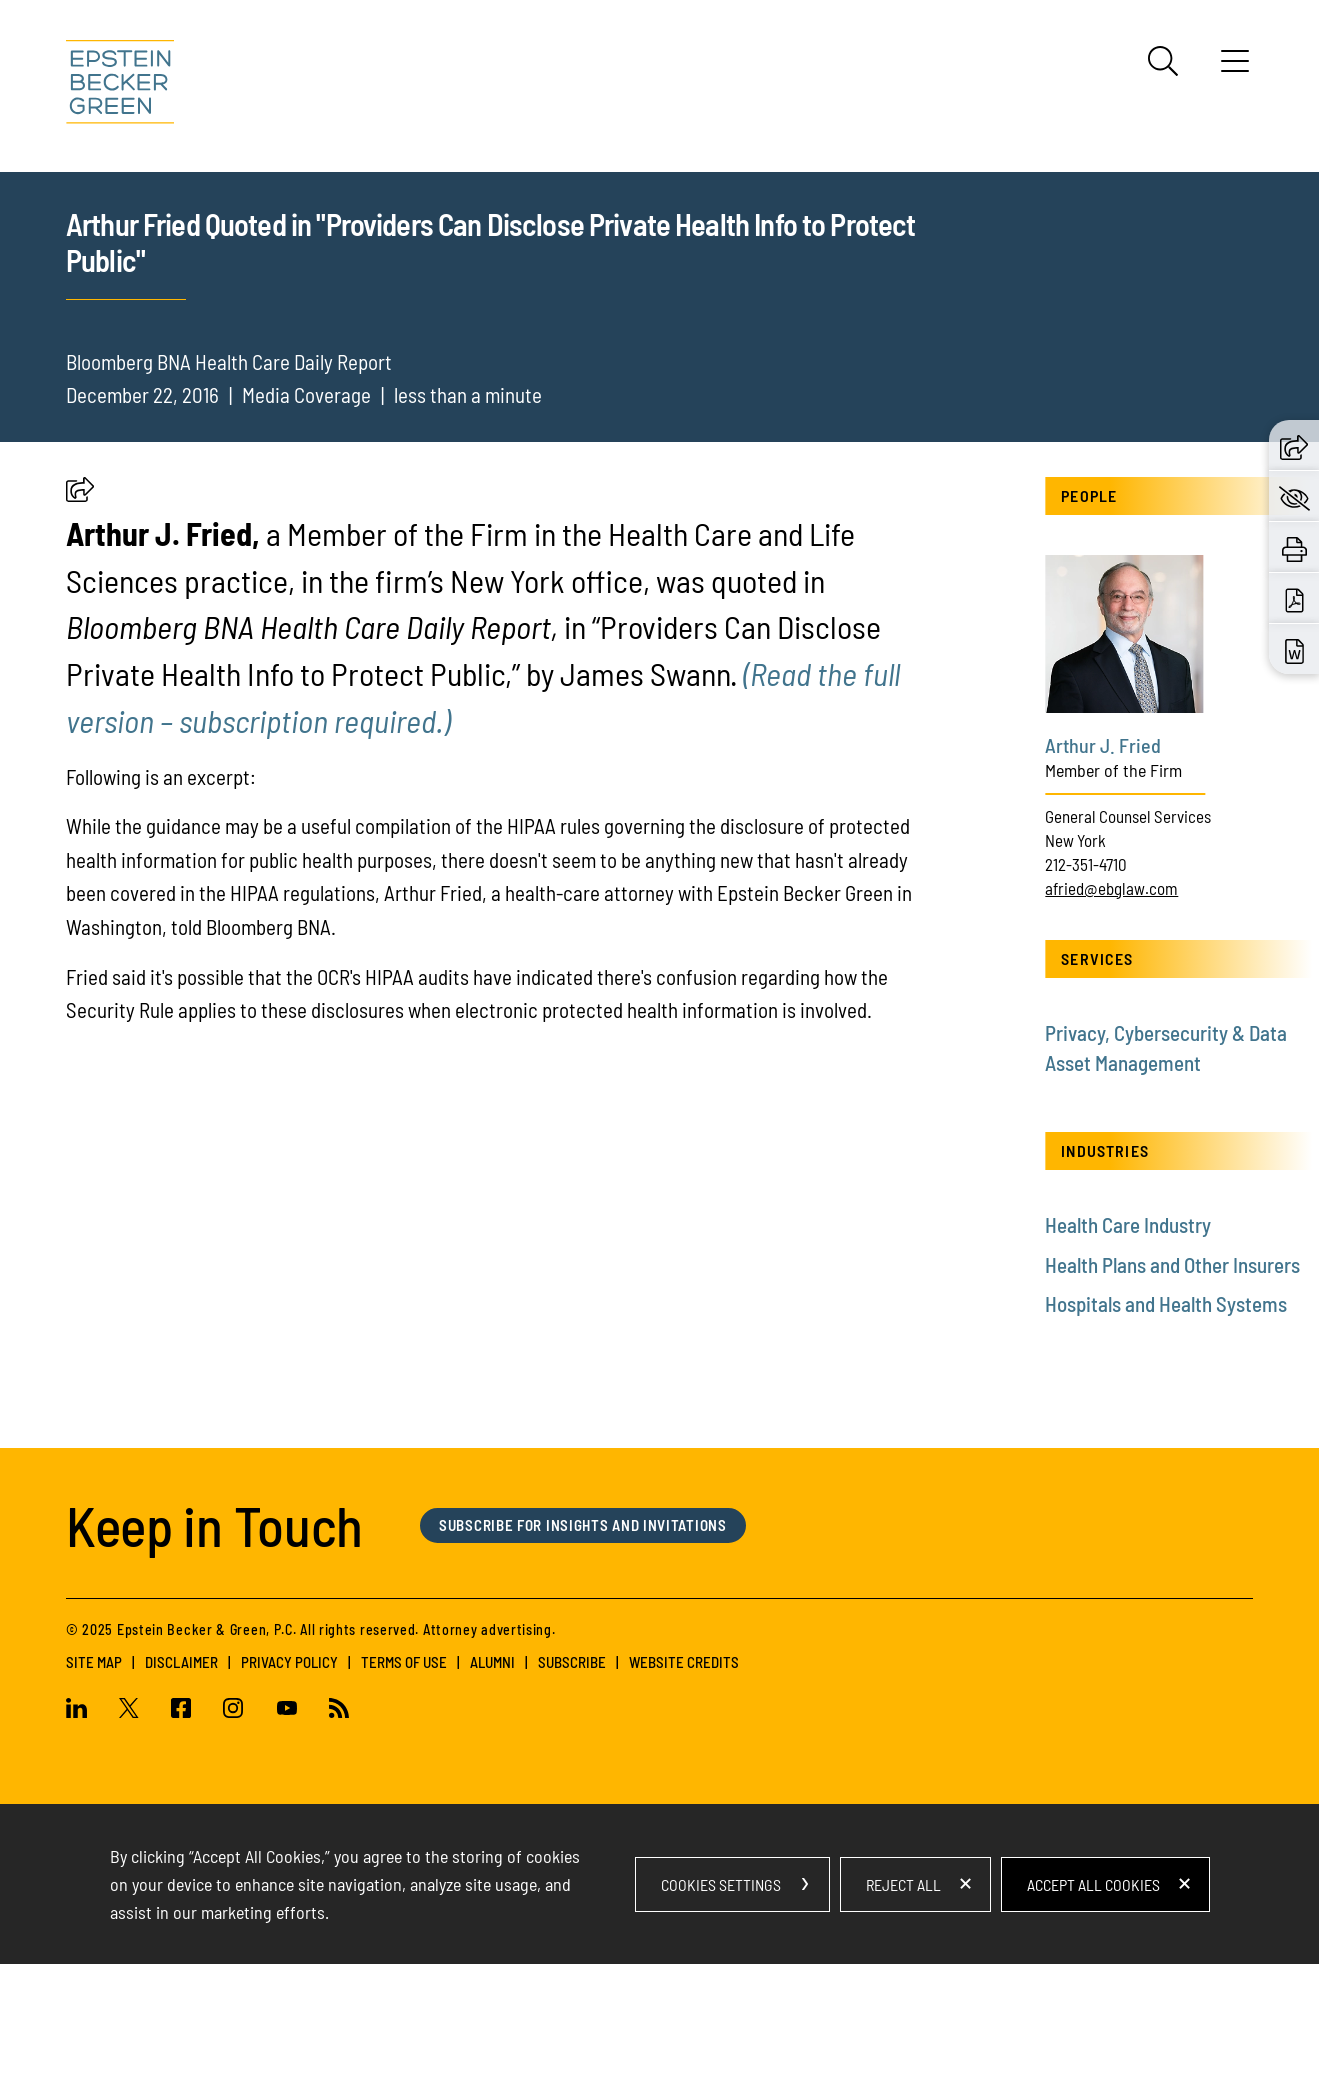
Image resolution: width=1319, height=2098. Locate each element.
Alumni (492, 1795)
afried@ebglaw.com (1111, 1021)
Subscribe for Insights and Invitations (583, 1659)
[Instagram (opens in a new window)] (234, 1843)
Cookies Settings (721, 2017)
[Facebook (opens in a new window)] (181, 1843)
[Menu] (1235, 68)
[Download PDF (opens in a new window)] (1294, 598)
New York (1075, 974)
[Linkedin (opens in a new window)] (84, 1843)
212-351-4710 (1086, 997)
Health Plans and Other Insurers (1172, 1397)
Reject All (903, 2017)
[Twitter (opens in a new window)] (129, 1843)
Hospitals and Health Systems (1166, 1436)
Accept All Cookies (1093, 2017)
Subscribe (572, 1795)
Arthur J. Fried (1103, 879)
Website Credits (684, 1795)
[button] (80, 628)
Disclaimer (181, 1795)
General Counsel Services (1128, 950)
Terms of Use (404, 1795)
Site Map (94, 1795)
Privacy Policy (289, 1795)
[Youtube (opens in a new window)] (287, 1843)
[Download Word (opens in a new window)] (1294, 649)
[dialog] (660, 2018)
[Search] (1163, 61)
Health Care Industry (1128, 1358)
